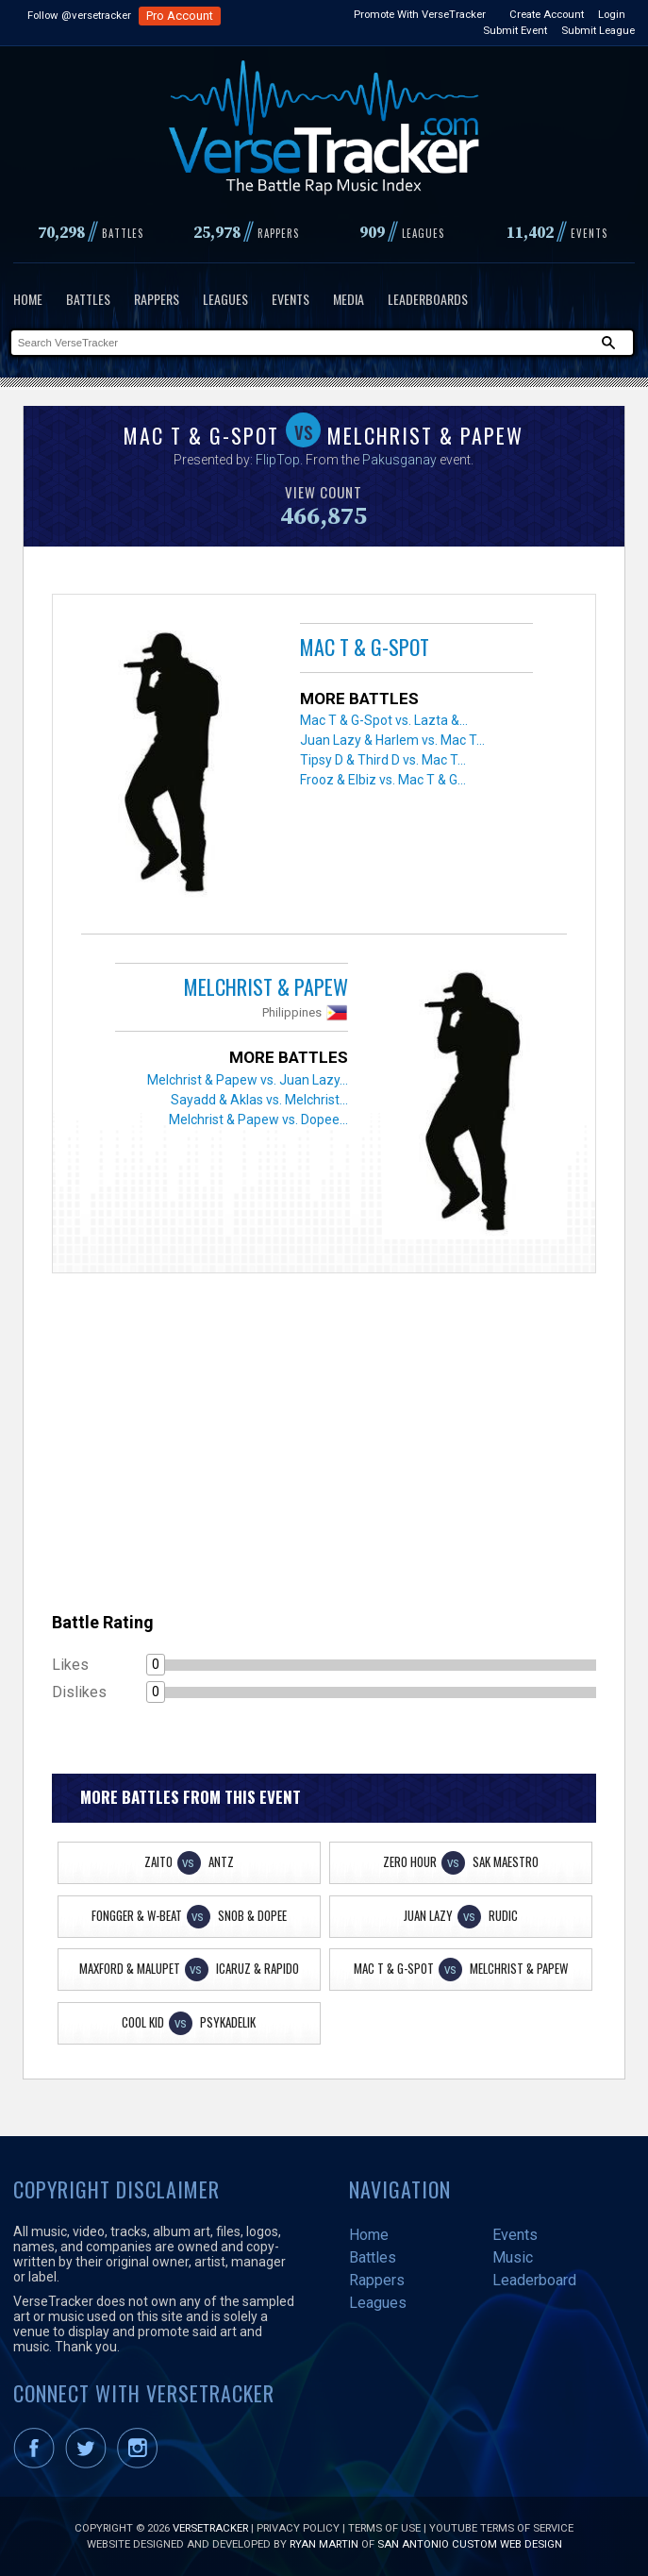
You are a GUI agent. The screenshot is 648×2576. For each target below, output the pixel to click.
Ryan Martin (324, 2544)
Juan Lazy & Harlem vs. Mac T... (392, 740)
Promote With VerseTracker (420, 14)
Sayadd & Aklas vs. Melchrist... (259, 1099)
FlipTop (278, 459)
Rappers (156, 299)
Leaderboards (428, 299)
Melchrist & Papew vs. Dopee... (258, 1119)
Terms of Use (384, 2527)
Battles (88, 299)
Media (348, 299)
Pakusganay (399, 459)
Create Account (546, 14)
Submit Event (515, 30)
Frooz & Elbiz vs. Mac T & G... (383, 779)
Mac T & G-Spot (364, 646)
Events (290, 299)
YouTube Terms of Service (501, 2527)
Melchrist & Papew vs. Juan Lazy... (247, 1079)
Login (611, 14)
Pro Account (179, 15)
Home (27, 299)
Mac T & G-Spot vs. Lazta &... (384, 720)
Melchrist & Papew (266, 986)
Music (512, 2257)
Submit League (598, 30)
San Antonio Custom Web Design (469, 2544)
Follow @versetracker (79, 15)
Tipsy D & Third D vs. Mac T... (383, 759)
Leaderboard (534, 2280)
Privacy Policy (298, 2527)
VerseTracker (210, 2527)
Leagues (225, 299)
